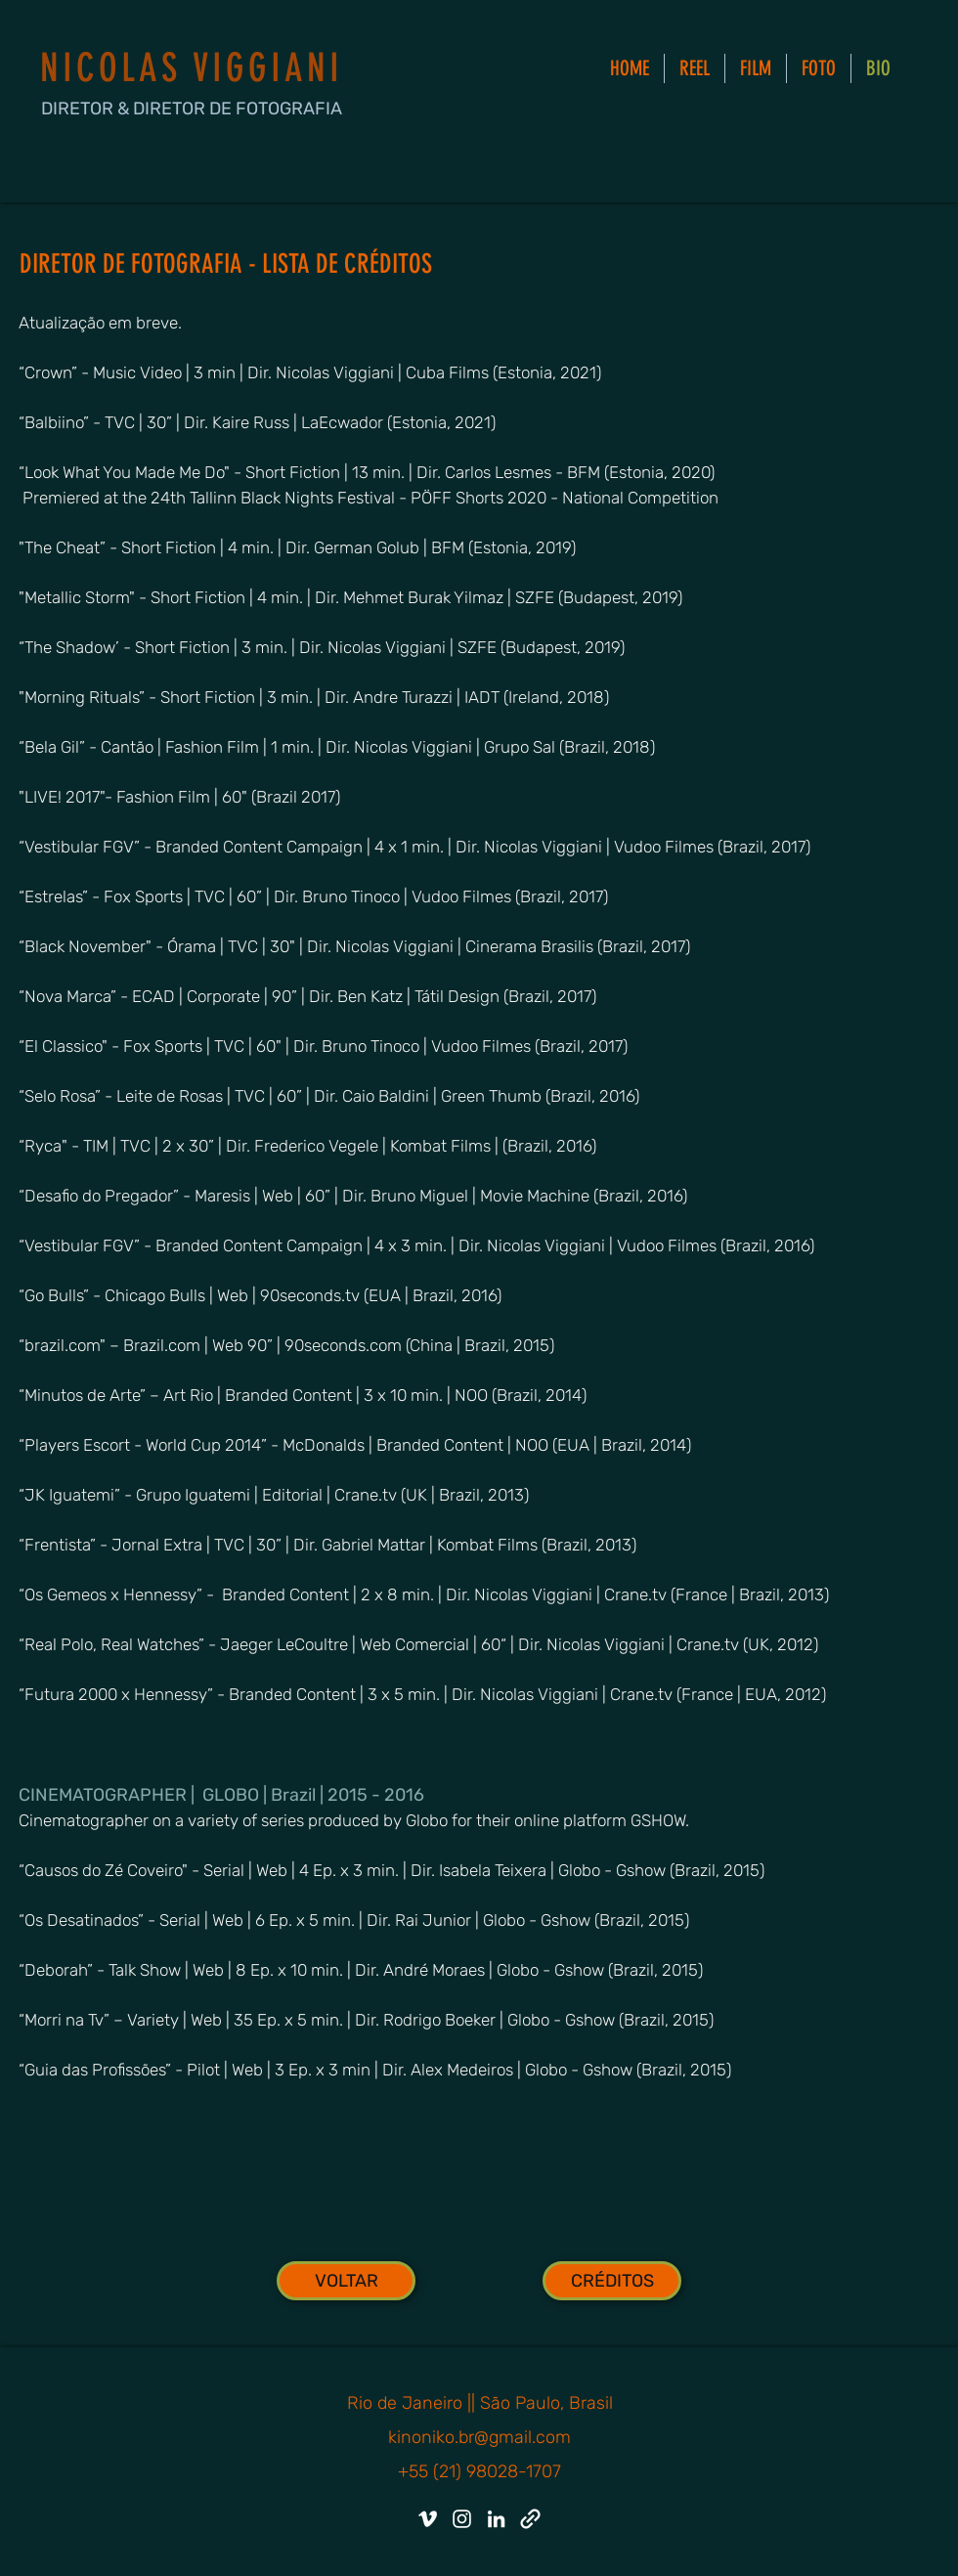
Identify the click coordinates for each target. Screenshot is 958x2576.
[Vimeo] (427, 2519)
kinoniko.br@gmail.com (479, 2437)
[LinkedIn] (496, 2519)
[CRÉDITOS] (612, 2280)
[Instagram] (462, 2519)
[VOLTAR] (346, 2280)
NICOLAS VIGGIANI (191, 68)
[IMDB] (530, 2519)
